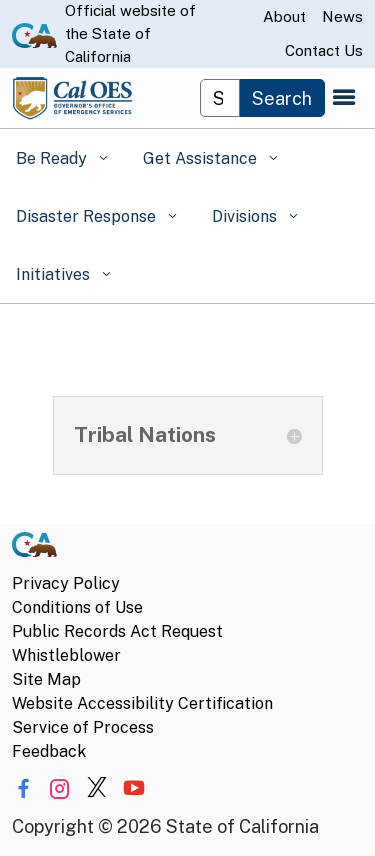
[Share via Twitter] (97, 788)
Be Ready (53, 158)
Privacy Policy (66, 583)
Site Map (46, 679)
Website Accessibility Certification (142, 703)
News (342, 16)
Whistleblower (66, 655)
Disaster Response (88, 216)
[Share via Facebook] (23, 788)
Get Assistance (202, 158)
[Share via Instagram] (60, 788)
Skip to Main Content (187, 0)
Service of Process (83, 727)
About (284, 16)
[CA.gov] (34, 548)
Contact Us (324, 50)
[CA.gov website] (34, 34)
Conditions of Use (77, 607)
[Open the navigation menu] (344, 98)
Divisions (246, 216)
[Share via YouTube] (134, 788)
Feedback (49, 751)
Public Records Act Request (117, 631)
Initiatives (55, 274)
